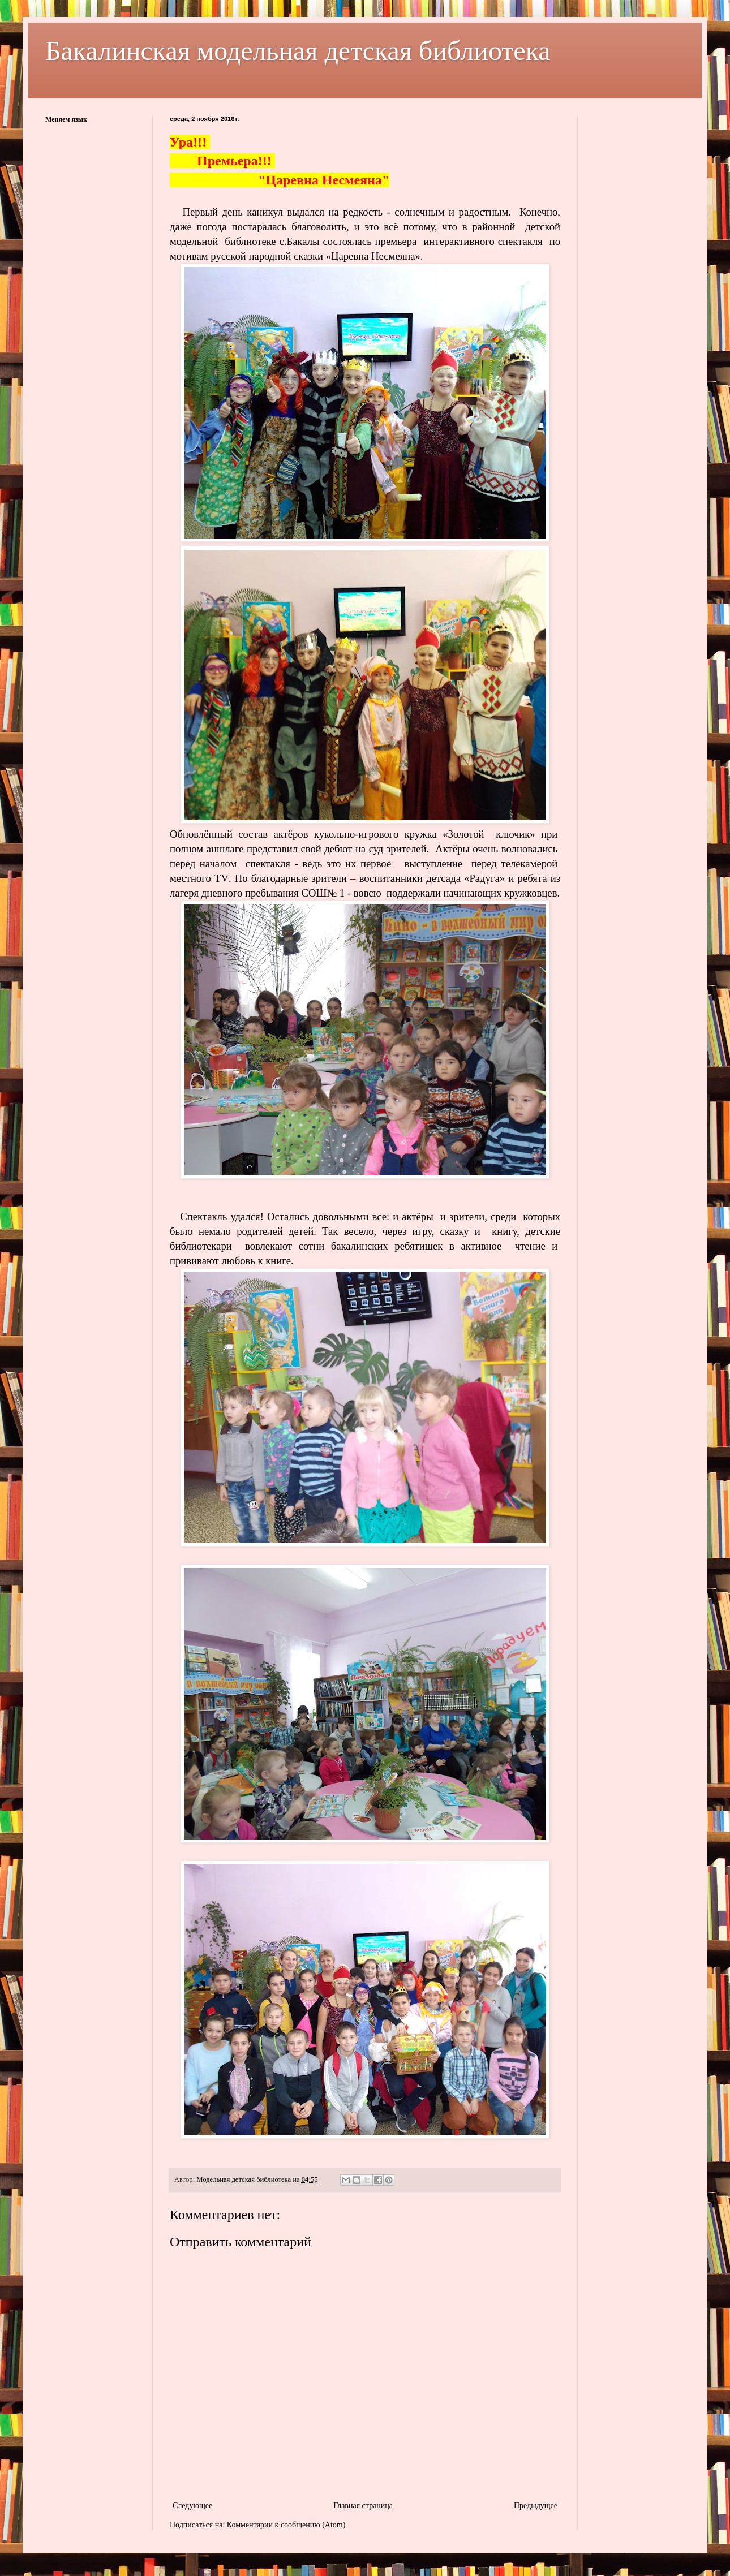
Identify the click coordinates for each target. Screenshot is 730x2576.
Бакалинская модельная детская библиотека (298, 51)
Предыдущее (535, 2505)
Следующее (192, 2505)
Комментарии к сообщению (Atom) (286, 2525)
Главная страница (363, 2505)
